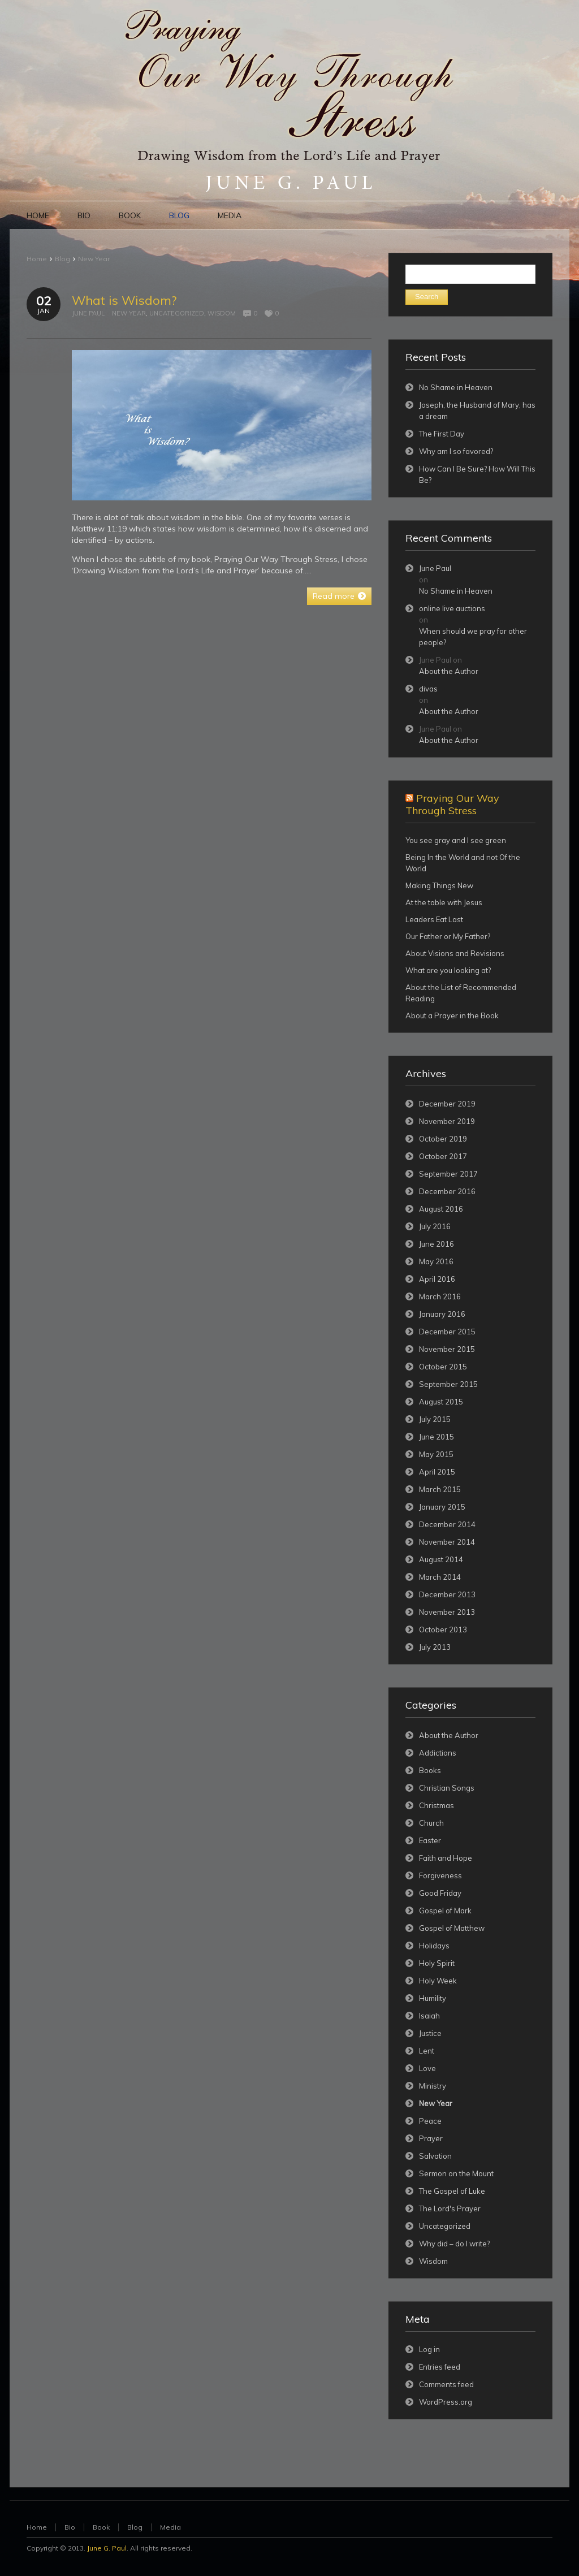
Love (427, 2068)
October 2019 (443, 1138)
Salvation (435, 2155)
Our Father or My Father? (447, 936)
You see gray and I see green (455, 840)
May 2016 (436, 1261)
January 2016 (442, 1314)
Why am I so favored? (456, 451)
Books (430, 1770)
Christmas (436, 1805)
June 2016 (436, 1243)
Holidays (434, 1945)
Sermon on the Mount (456, 2173)
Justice (430, 2033)
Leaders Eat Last (434, 919)
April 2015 (437, 1471)
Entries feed (439, 2366)
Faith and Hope (445, 1857)
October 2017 (443, 1156)
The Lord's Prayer (450, 2208)
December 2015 (447, 1331)
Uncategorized (176, 313)
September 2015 (448, 1384)
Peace (430, 2120)
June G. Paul (107, 2548)
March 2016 (440, 1296)
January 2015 (442, 1506)
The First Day (441, 433)
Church (431, 1822)
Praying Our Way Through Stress (452, 804)
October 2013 (443, 1629)
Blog (62, 258)
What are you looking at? (448, 970)
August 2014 (441, 1559)
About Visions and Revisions (454, 953)
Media (170, 2527)
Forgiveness (440, 1875)
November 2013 (447, 1612)
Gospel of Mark (445, 1910)
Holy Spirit (437, 1963)
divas (428, 688)
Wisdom (222, 313)
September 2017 (448, 1173)
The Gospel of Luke (452, 2190)
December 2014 (447, 1524)
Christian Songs (446, 1787)
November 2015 (447, 1349)
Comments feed (446, 2384)
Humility (432, 1998)
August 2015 (441, 1401)
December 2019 (447, 1103)
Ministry (432, 2085)
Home (37, 258)
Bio (69, 2527)
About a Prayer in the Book (452, 1015)
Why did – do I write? (454, 2243)
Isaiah (429, 2015)
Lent (426, 2050)
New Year (94, 258)
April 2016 (437, 1278)
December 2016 (447, 1191)
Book (101, 2527)
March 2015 (440, 1489)
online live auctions (452, 608)
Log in (429, 2349)
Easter (430, 1840)
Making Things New (439, 885)
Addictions (437, 1752)
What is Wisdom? (124, 300)
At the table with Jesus (443, 902)
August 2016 (441, 1208)
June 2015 (436, 1436)
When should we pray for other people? (473, 636)
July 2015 (435, 1419)
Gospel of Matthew (452, 1928)
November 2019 (447, 1121)
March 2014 (440, 1576)
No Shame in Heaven (455, 387)
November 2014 (447, 1541)
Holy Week (438, 1980)
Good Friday (440, 1893)
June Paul (88, 313)
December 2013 (447, 1594)
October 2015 (443, 1366)
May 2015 (436, 1454)
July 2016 (435, 1226)
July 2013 (435, 1647)
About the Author (448, 671)
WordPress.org (445, 2401)
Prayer (431, 2138)
